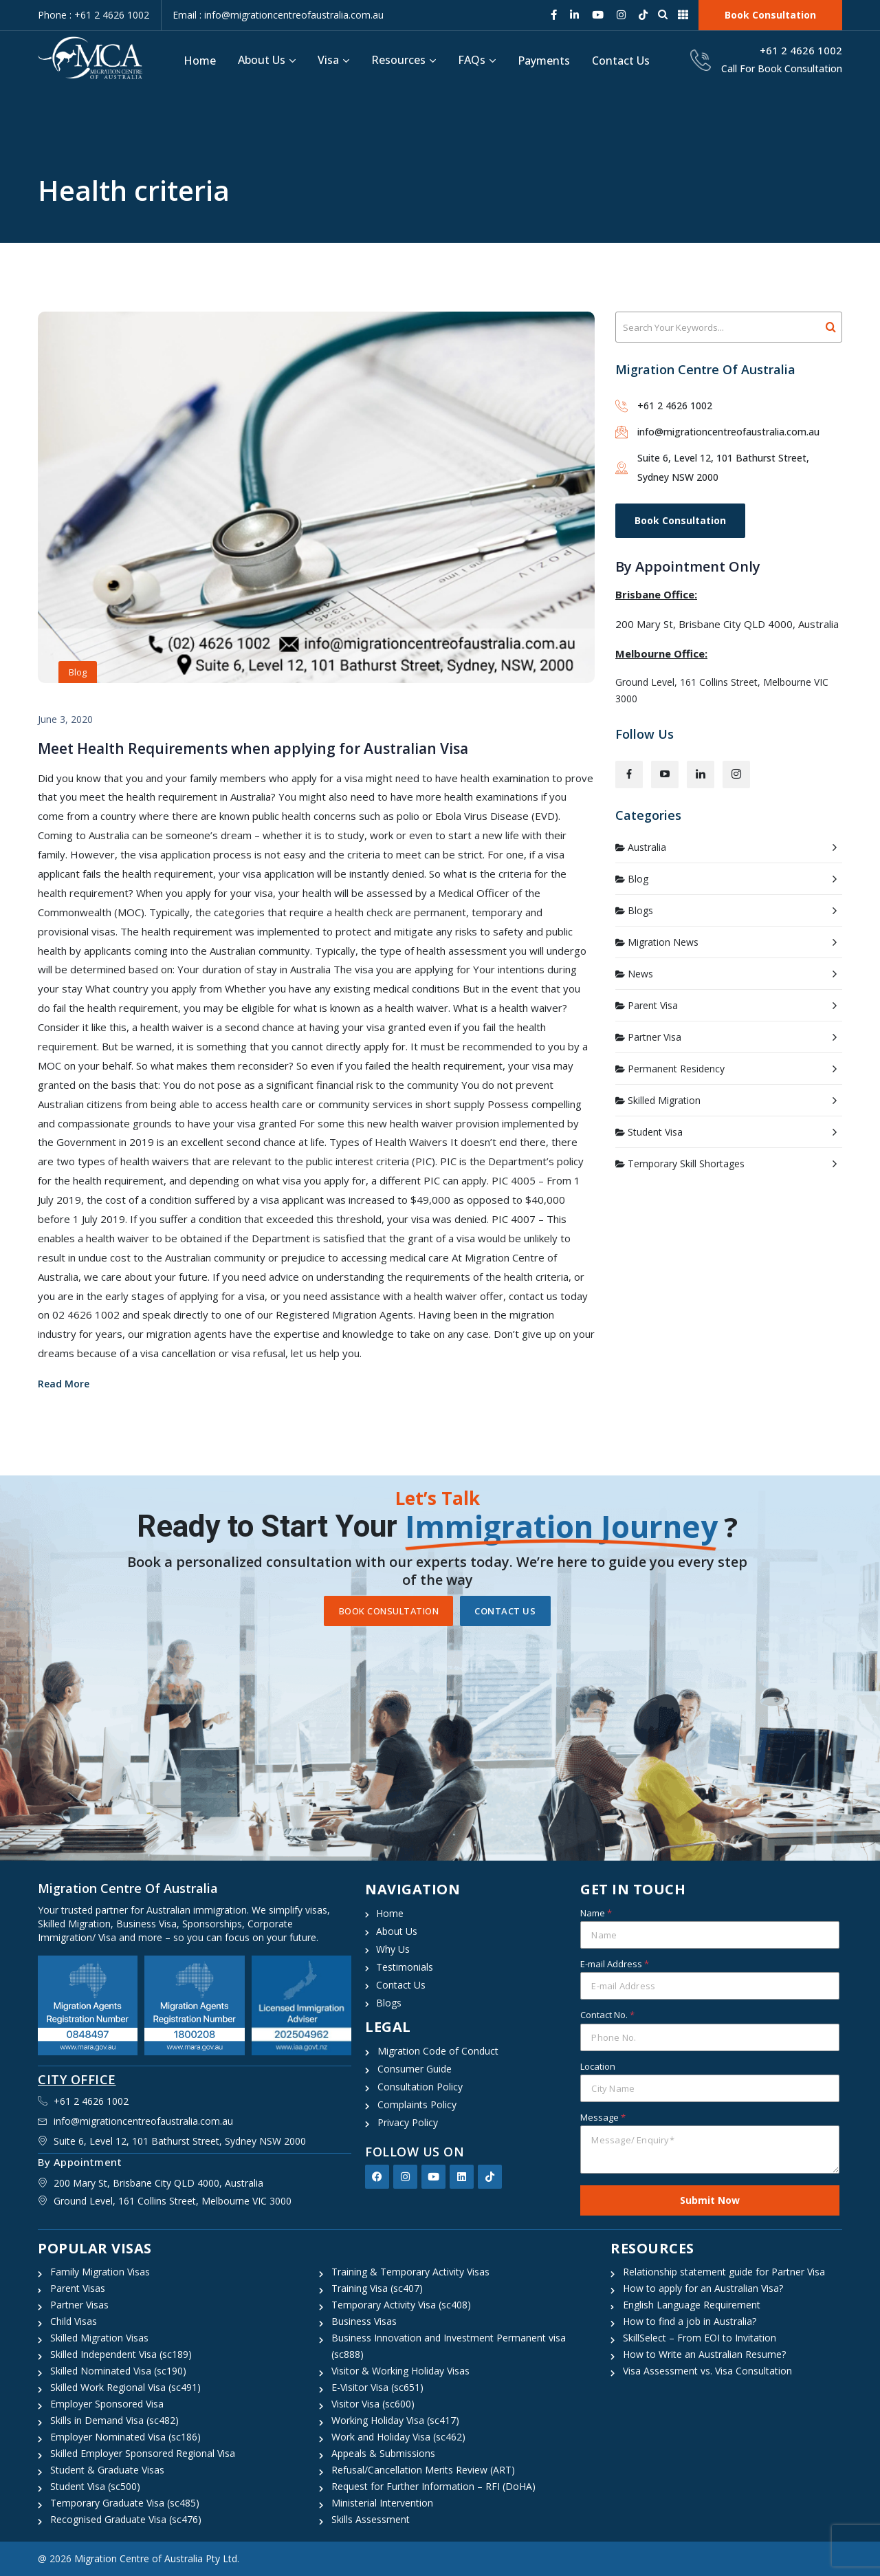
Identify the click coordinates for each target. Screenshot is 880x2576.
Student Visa (655, 1131)
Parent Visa (653, 1005)
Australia (647, 847)
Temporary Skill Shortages (686, 1163)
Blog (78, 672)
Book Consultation (680, 520)
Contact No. (607, 2015)
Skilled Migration (664, 1100)
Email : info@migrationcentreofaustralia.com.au (278, 14)
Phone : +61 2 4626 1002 (93, 14)
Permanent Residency (676, 1068)
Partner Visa (654, 1036)
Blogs (640, 910)
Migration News (663, 942)
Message (603, 2117)
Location (597, 2066)
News (640, 973)
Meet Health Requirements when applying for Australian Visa (253, 748)
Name (596, 1913)
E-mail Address (614, 1964)
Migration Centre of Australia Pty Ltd (155, 2558)
